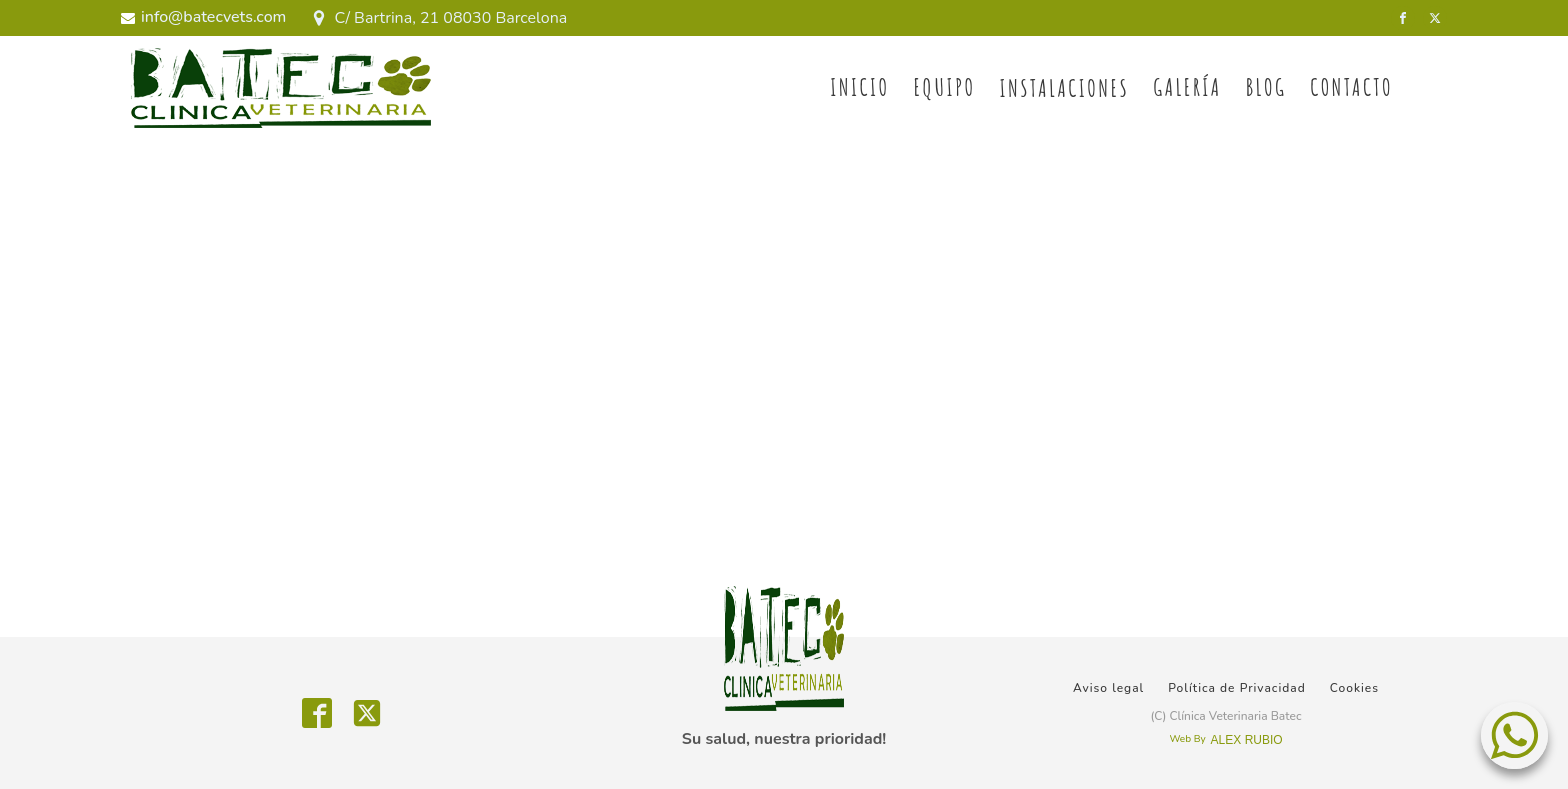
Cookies (1354, 688)
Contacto (1351, 87)
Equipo (945, 87)
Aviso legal (1108, 688)
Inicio (859, 87)
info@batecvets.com (213, 17)
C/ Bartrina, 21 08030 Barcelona (450, 18)
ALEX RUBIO (1247, 740)
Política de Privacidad (1237, 688)
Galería (1187, 87)
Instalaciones (1064, 88)
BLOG (1266, 87)
